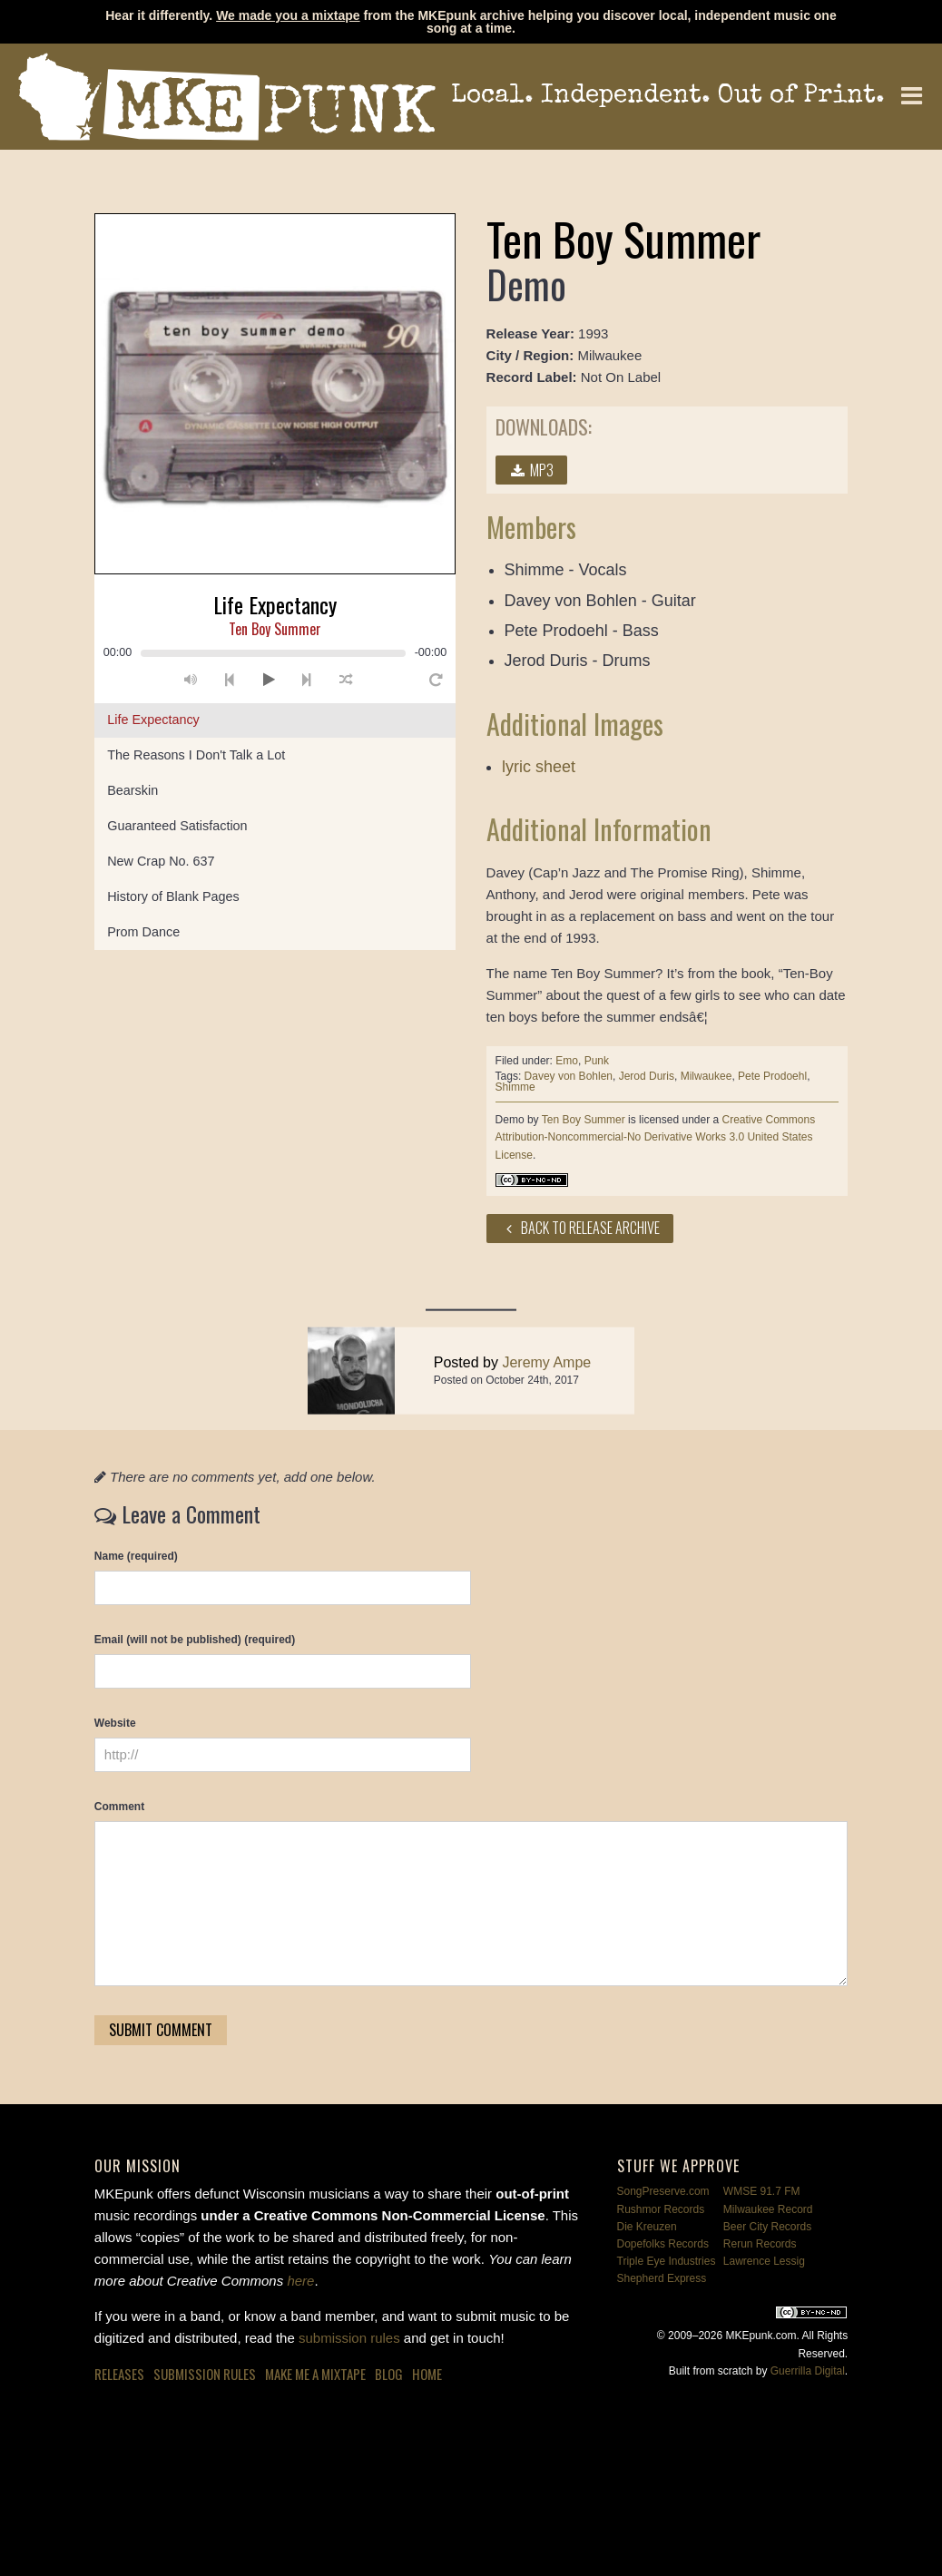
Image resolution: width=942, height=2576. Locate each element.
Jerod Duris (646, 1076)
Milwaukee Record (768, 2209)
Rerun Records (760, 2244)
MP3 (531, 470)
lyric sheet (538, 767)
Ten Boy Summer (583, 1119)
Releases (119, 2374)
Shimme (515, 1087)
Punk (596, 1060)
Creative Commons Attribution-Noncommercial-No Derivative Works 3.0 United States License (656, 1137)
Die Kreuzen (647, 2226)
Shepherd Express (662, 2278)
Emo (566, 1060)
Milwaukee (706, 1076)
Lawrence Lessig (764, 2261)
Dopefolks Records (663, 2244)
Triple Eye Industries (666, 2261)
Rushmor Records (661, 2209)
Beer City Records (767, 2226)
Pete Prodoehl (772, 1076)
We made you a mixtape (287, 15)
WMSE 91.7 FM (761, 2191)
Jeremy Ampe (546, 1398)
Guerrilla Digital (807, 2371)
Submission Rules (204, 2374)
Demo (510, 1119)
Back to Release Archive (580, 1228)
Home (427, 2374)
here (300, 2280)
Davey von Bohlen (569, 1076)
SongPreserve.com (663, 2191)
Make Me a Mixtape (315, 2374)
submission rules (349, 2338)
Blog (389, 2374)
